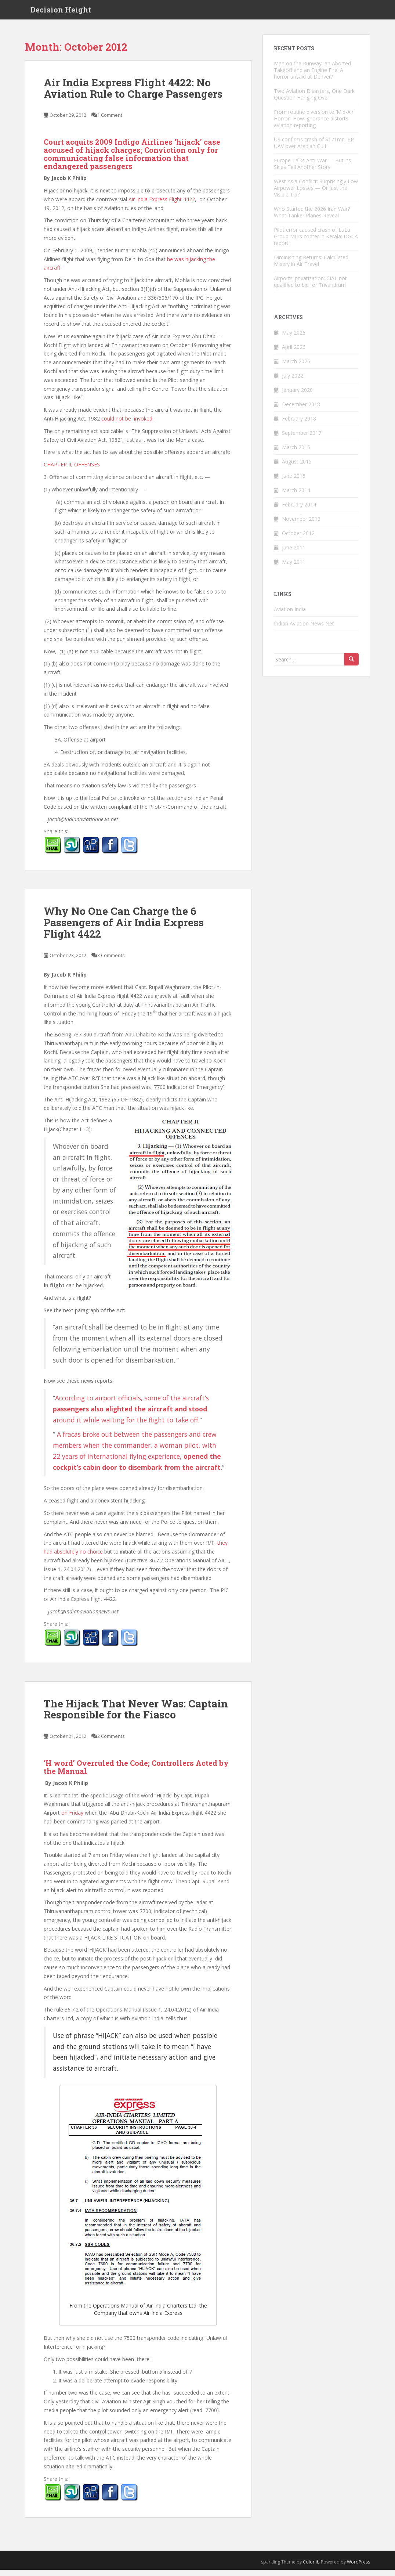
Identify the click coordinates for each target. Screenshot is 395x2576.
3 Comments (111, 961)
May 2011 (293, 567)
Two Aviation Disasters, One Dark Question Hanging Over (314, 100)
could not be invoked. (127, 424)
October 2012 (298, 539)
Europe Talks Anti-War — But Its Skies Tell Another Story (312, 170)
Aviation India (290, 615)
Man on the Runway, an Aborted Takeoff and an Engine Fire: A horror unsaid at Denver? (312, 76)
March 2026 (296, 367)
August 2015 (297, 467)
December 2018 (301, 410)
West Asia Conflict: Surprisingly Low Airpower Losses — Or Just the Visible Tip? (316, 194)
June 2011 (293, 553)
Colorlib (311, 2568)
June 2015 (293, 482)
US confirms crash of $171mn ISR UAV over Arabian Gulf (314, 149)
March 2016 (296, 453)
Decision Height (60, 13)
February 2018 (299, 424)
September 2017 (301, 439)
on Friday (72, 1818)
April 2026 (293, 353)
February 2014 (299, 510)
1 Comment (109, 121)
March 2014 (296, 496)
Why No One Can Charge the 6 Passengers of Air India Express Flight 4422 (124, 928)
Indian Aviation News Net (304, 629)
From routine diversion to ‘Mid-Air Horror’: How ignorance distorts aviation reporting (314, 125)
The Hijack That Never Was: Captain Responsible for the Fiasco (136, 1715)
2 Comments (111, 1742)
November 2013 (301, 525)
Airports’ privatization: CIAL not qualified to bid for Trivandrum (310, 288)
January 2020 (297, 396)
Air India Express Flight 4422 (161, 205)
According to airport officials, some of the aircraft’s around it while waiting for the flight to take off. (131, 1415)
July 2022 (292, 381)
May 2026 (293, 338)
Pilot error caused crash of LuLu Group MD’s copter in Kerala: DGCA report (316, 242)
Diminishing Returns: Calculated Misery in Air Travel (311, 267)
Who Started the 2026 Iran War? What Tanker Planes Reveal (312, 218)
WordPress (358, 2568)
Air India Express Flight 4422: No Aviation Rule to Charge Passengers (133, 94)
